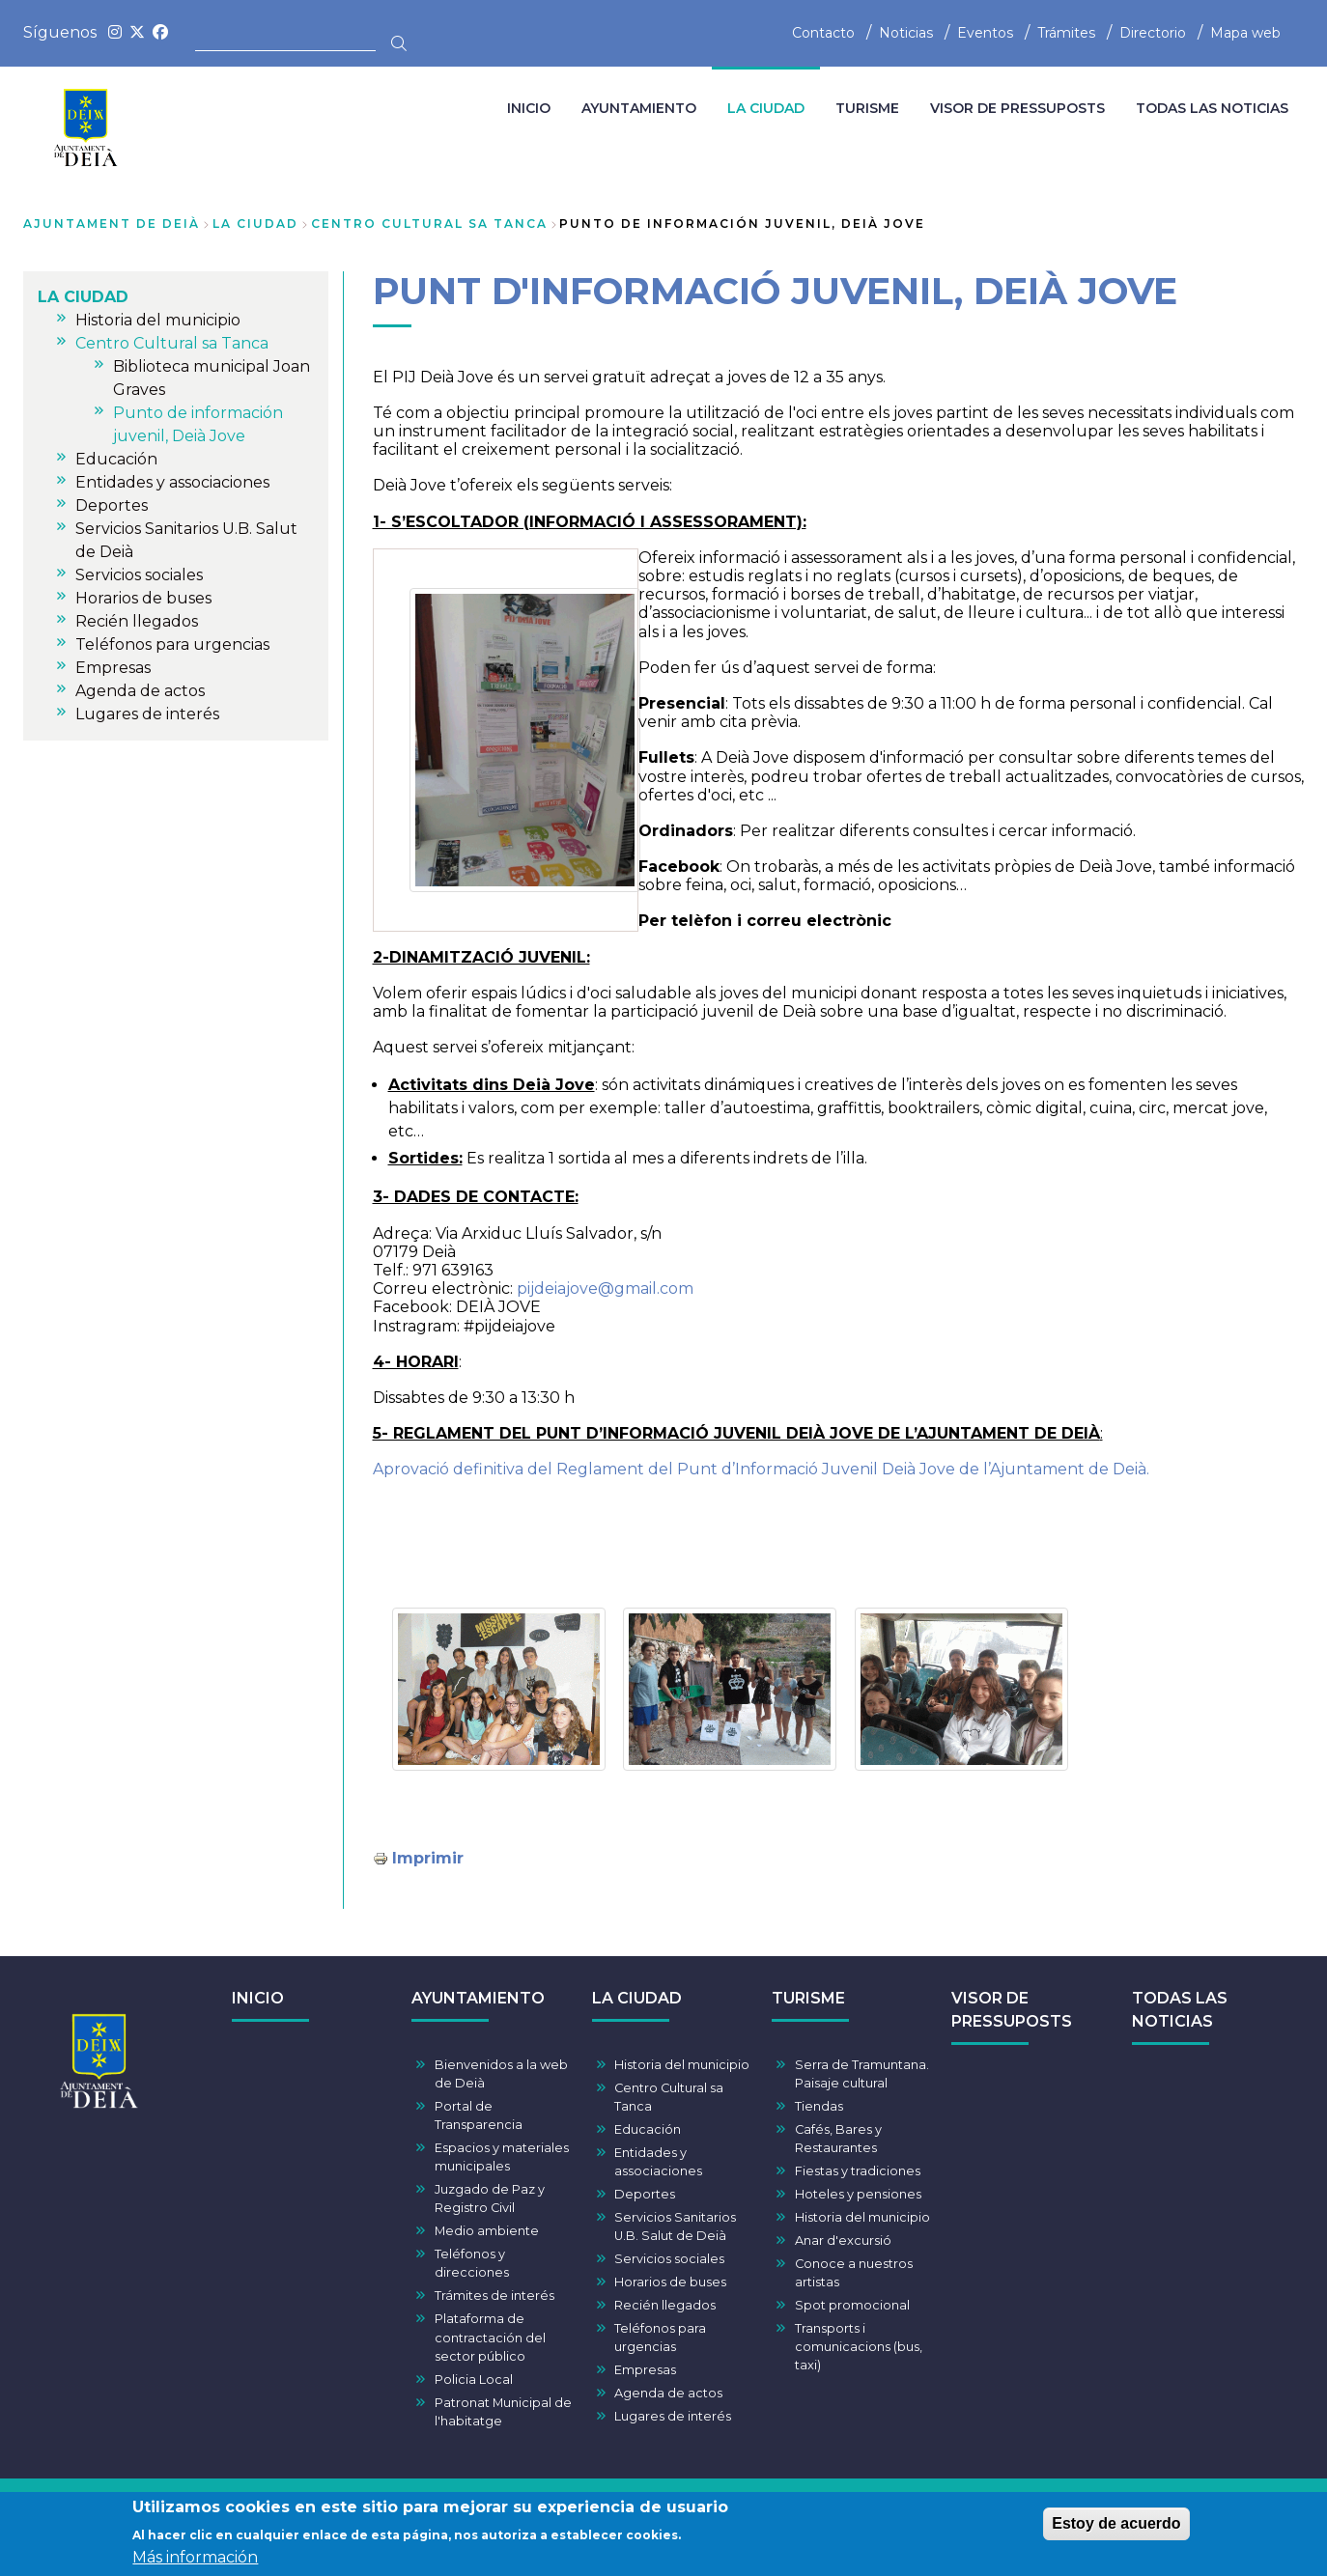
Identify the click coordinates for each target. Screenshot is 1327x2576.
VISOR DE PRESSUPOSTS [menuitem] (1017, 108)
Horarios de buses (670, 2282)
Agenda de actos (668, 2393)
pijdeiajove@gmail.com (605, 1288)
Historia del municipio (681, 2065)
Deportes (644, 2194)
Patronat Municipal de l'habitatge (503, 2411)
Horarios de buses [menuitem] (143, 598)
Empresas (645, 2370)
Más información (195, 2560)
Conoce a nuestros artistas (854, 2272)
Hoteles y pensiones (858, 2194)
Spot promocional (852, 2305)
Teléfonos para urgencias (660, 2337)
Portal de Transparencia (478, 2115)
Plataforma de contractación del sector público (490, 2337)
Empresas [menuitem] (113, 667)
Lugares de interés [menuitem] (147, 714)
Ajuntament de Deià (111, 223)
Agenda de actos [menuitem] (140, 691)
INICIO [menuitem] (529, 108)
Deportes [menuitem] (111, 505)
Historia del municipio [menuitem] (157, 320)
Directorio (1152, 33)
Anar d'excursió (843, 2240)
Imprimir (428, 1858)
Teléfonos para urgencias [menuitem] (172, 644)
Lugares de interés (672, 2416)
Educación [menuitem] (116, 459)
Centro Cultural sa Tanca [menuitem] (171, 343)
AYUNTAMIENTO (478, 1998)
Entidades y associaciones (658, 2161)
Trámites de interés (494, 2295)
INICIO (258, 1998)
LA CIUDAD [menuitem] (766, 108)
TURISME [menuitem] (867, 108)
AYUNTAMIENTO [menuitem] (638, 108)
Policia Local (474, 2379)
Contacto (823, 33)
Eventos (985, 33)
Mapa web (1245, 33)
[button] (479, 1689)
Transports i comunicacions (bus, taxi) (858, 2346)
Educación (647, 2129)
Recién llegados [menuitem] (136, 621)
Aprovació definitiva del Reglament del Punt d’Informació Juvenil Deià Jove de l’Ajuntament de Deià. (761, 1469)
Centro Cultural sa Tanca (429, 223)
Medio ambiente (487, 2231)
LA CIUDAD (255, 223)
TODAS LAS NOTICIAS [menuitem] (1212, 108)
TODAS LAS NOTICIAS (1180, 2009)
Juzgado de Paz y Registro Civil (490, 2198)
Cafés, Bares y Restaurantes (838, 2138)
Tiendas (819, 2106)
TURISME (808, 1998)
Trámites (1066, 33)
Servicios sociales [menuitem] (139, 575)
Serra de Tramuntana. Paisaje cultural (862, 2074)
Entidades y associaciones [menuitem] (172, 482)
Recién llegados (665, 2305)
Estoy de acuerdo (1116, 2525)
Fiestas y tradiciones (857, 2171)
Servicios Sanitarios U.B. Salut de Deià (675, 2226)
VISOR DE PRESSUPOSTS (1011, 2009)
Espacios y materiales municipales (502, 2157)
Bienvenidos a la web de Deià (501, 2074)
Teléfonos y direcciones (472, 2263)
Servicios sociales (669, 2259)
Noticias (906, 33)
